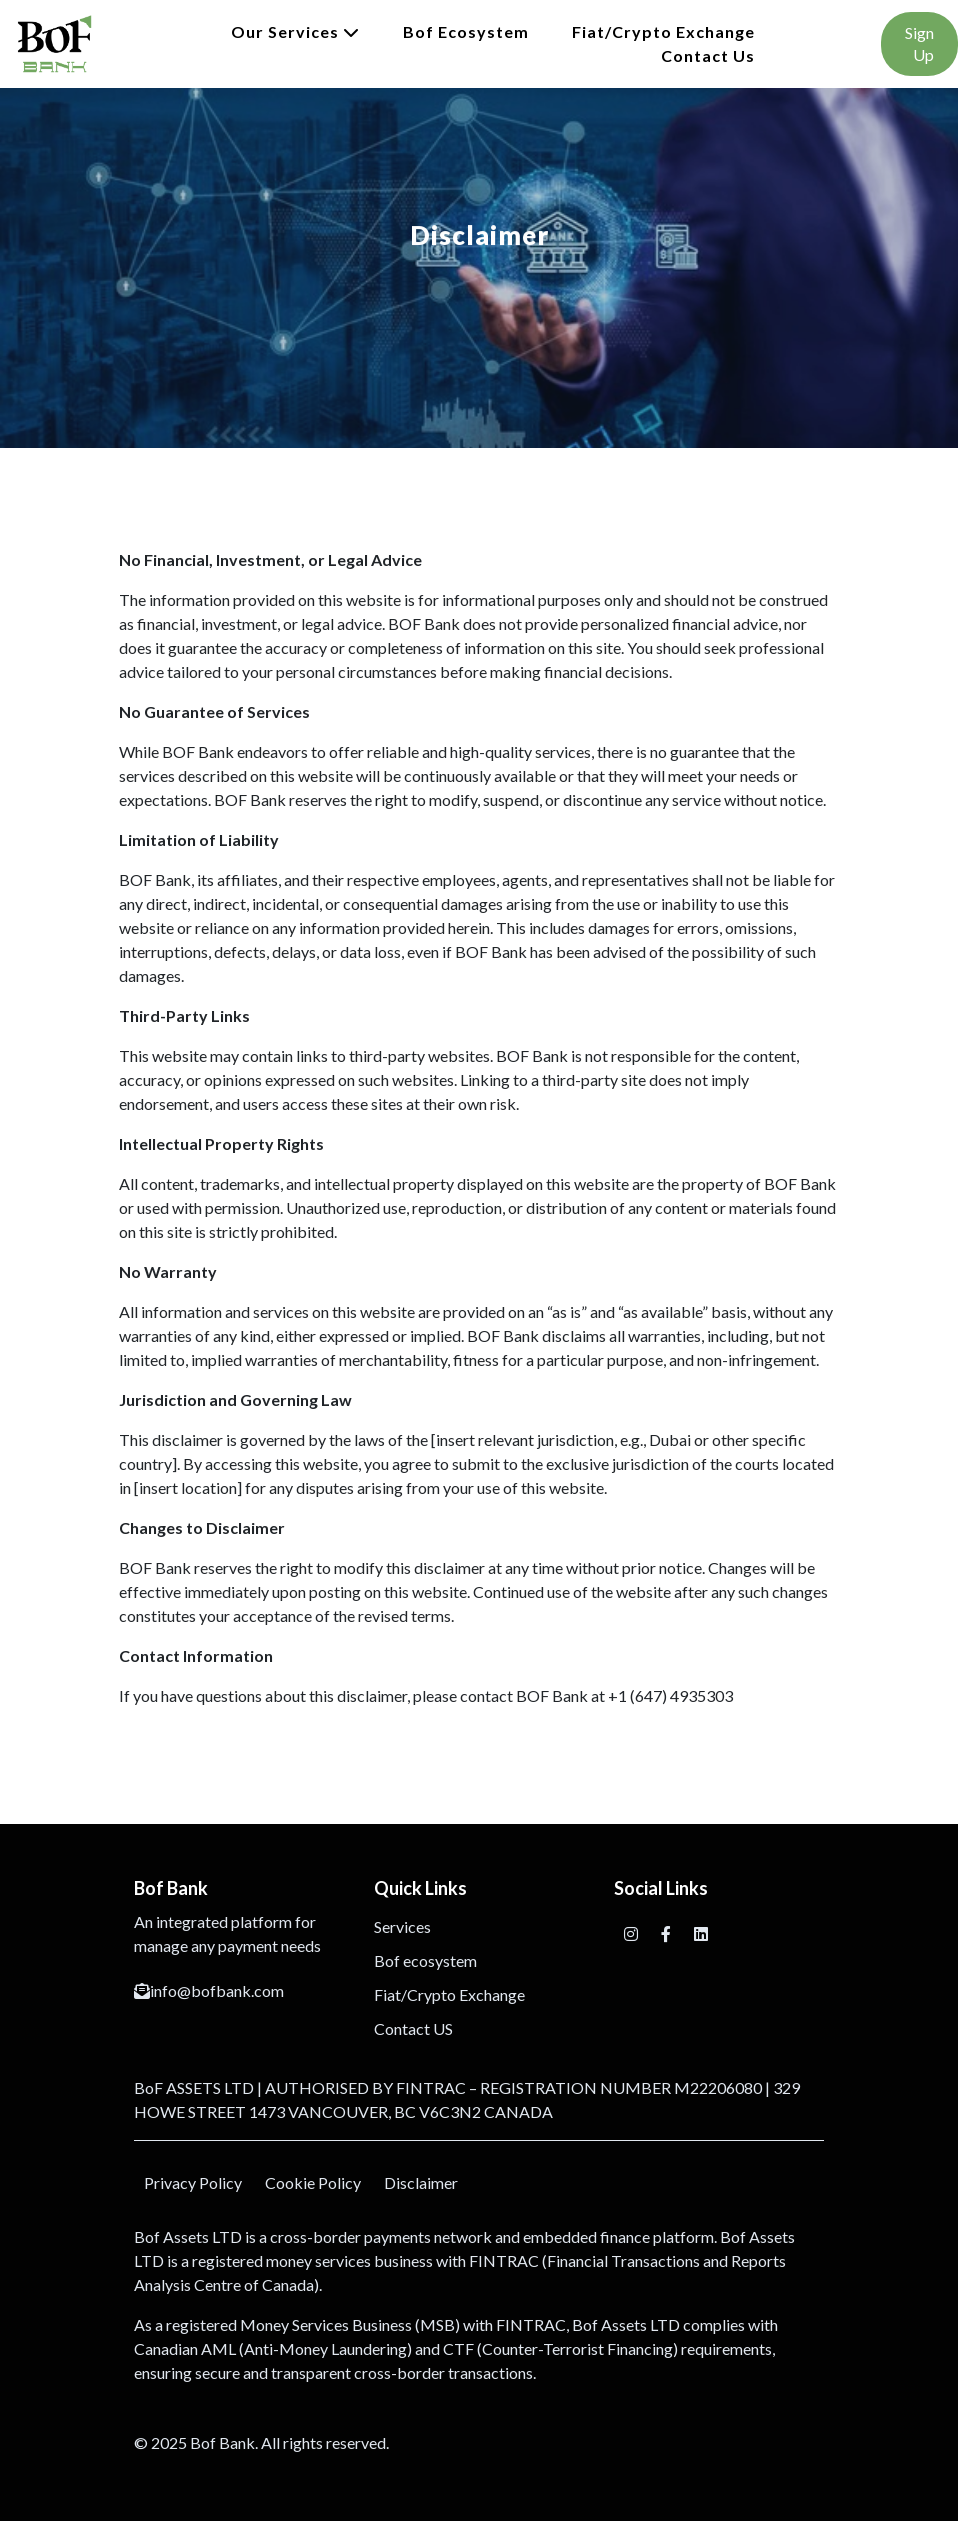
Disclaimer (421, 2182)
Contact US (413, 2028)
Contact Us (708, 55)
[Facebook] (667, 1933)
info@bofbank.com (209, 1990)
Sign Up (919, 43)
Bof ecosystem (466, 31)
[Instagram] (632, 1933)
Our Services (295, 31)
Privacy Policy (193, 2182)
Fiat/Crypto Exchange (663, 31)
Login (818, 43)
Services (402, 1926)
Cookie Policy (313, 2182)
